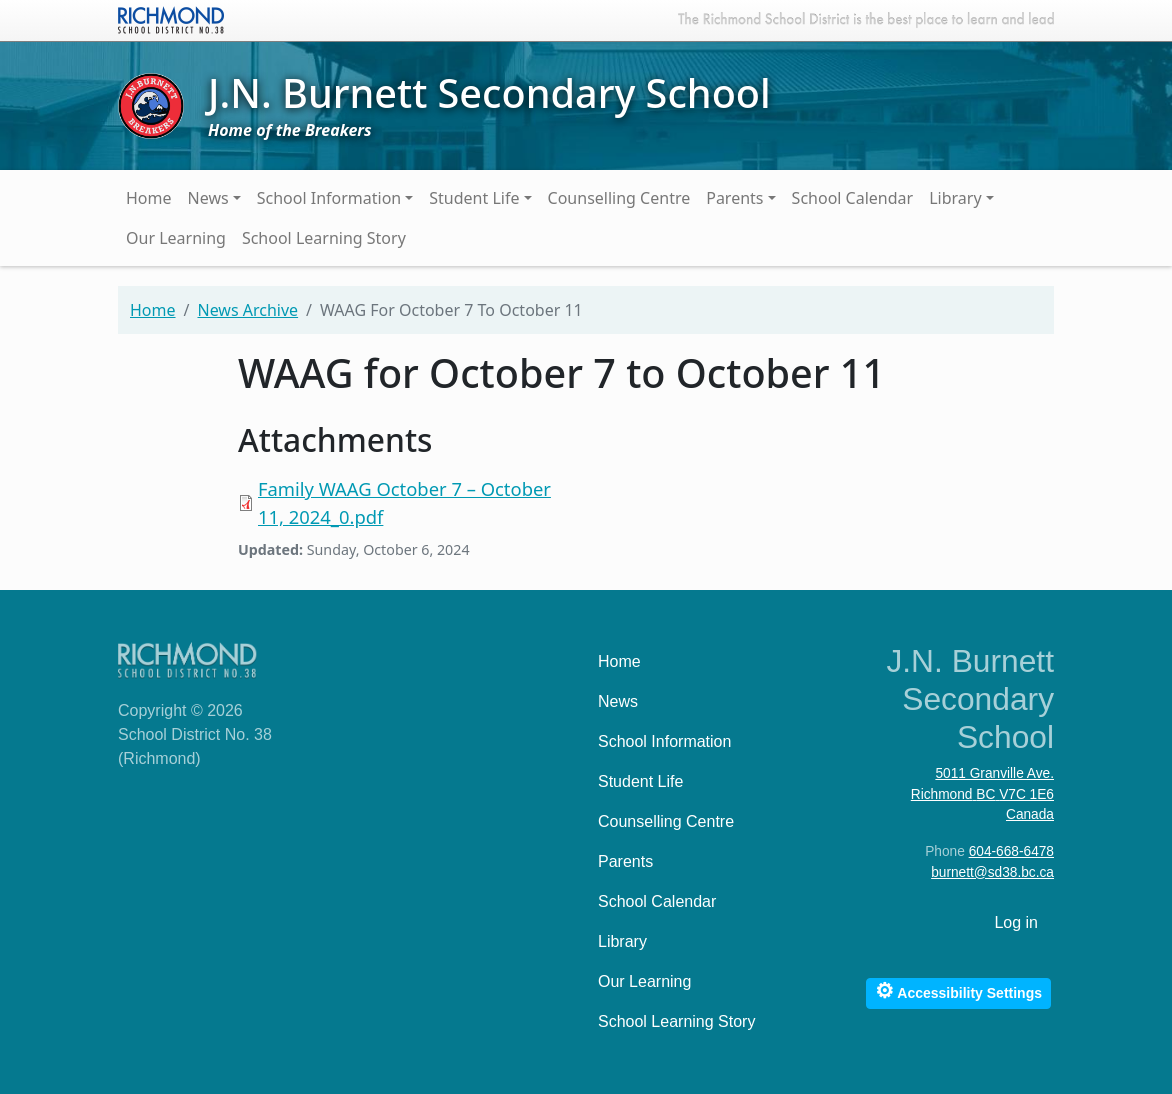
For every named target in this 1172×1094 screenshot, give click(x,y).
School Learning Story (324, 238)
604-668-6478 (1011, 851)
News (208, 198)
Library (955, 198)
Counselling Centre (619, 198)
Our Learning (176, 238)
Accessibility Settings (958, 990)
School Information (329, 198)
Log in (1016, 922)
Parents (734, 198)
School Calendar (853, 198)
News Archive (247, 310)
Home (149, 198)
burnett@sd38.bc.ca (992, 872)
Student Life (474, 198)
